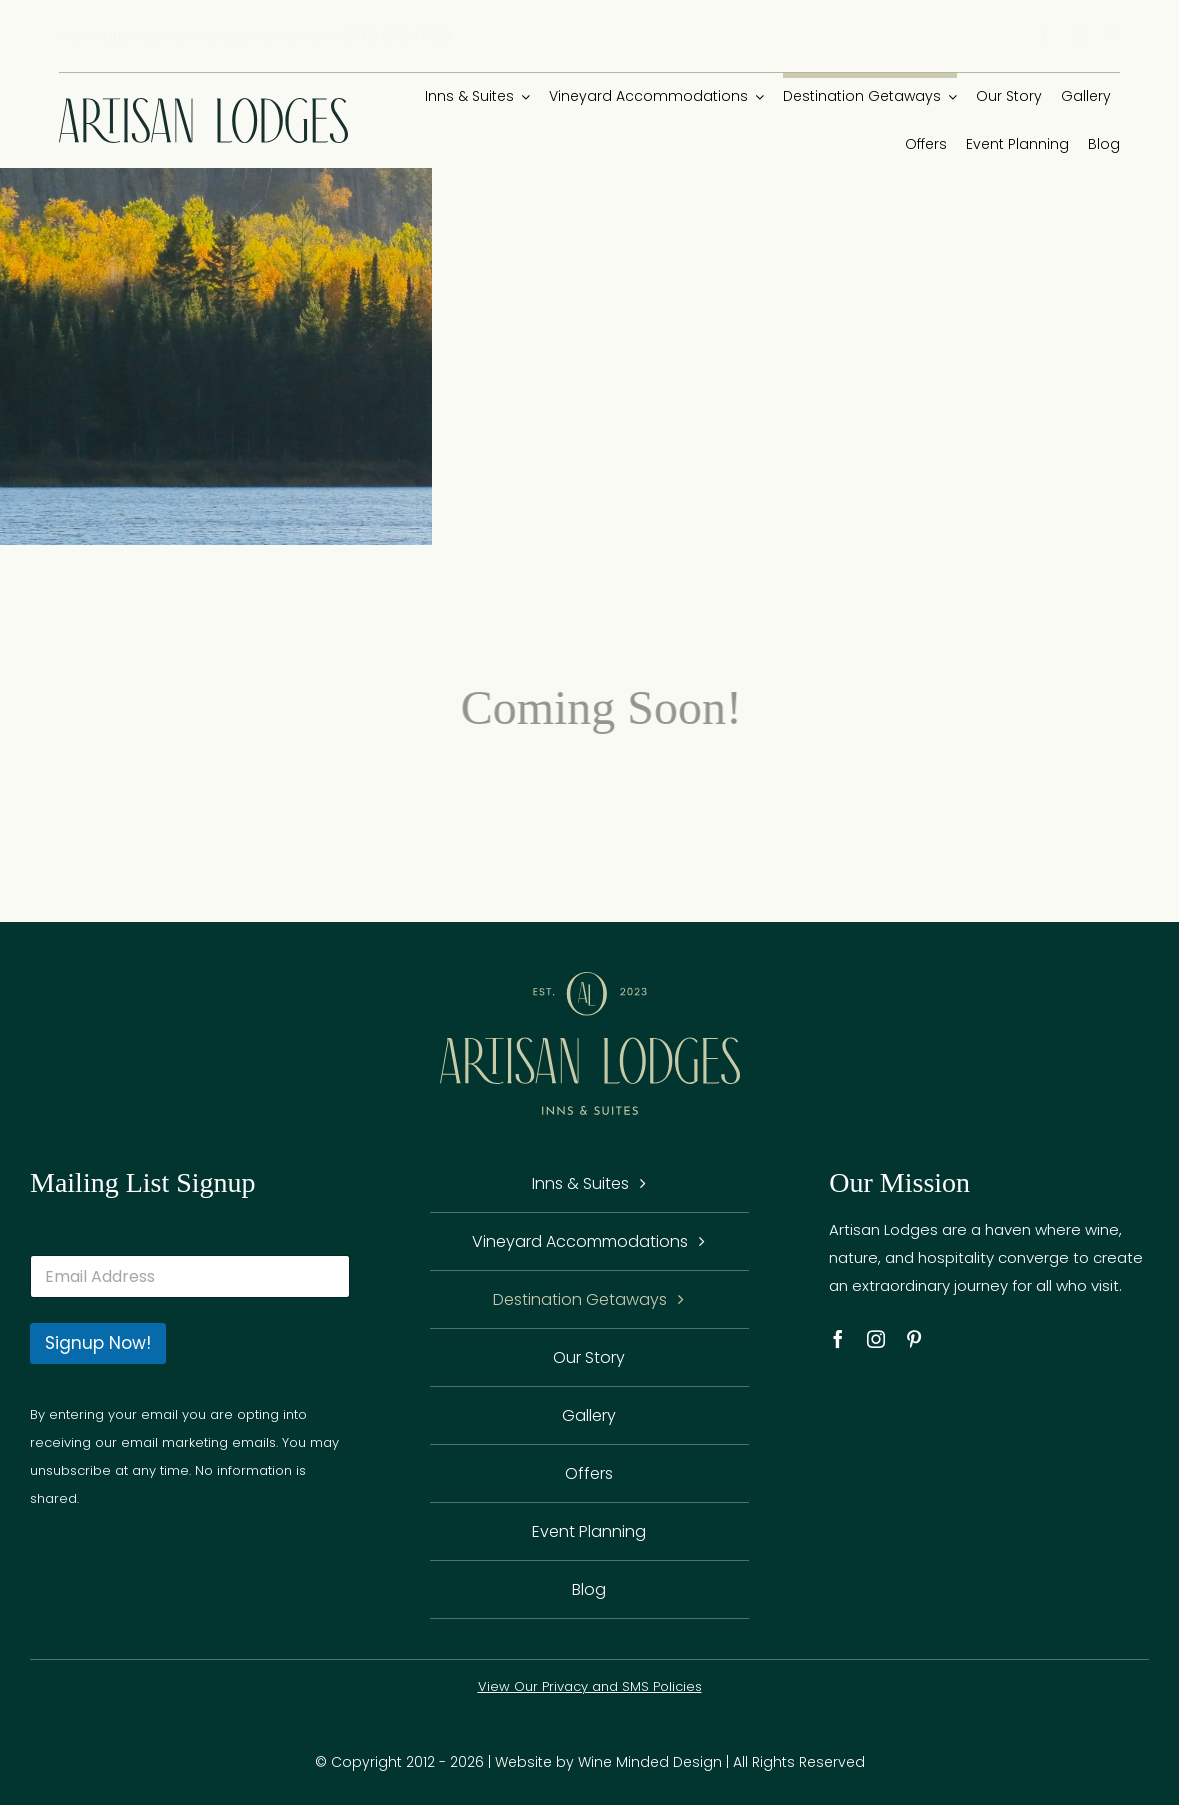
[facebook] (1045, 36)
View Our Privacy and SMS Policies (590, 1686)
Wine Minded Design (650, 1762)
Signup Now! (98, 1343)
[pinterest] (1113, 36)
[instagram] (1079, 36)
